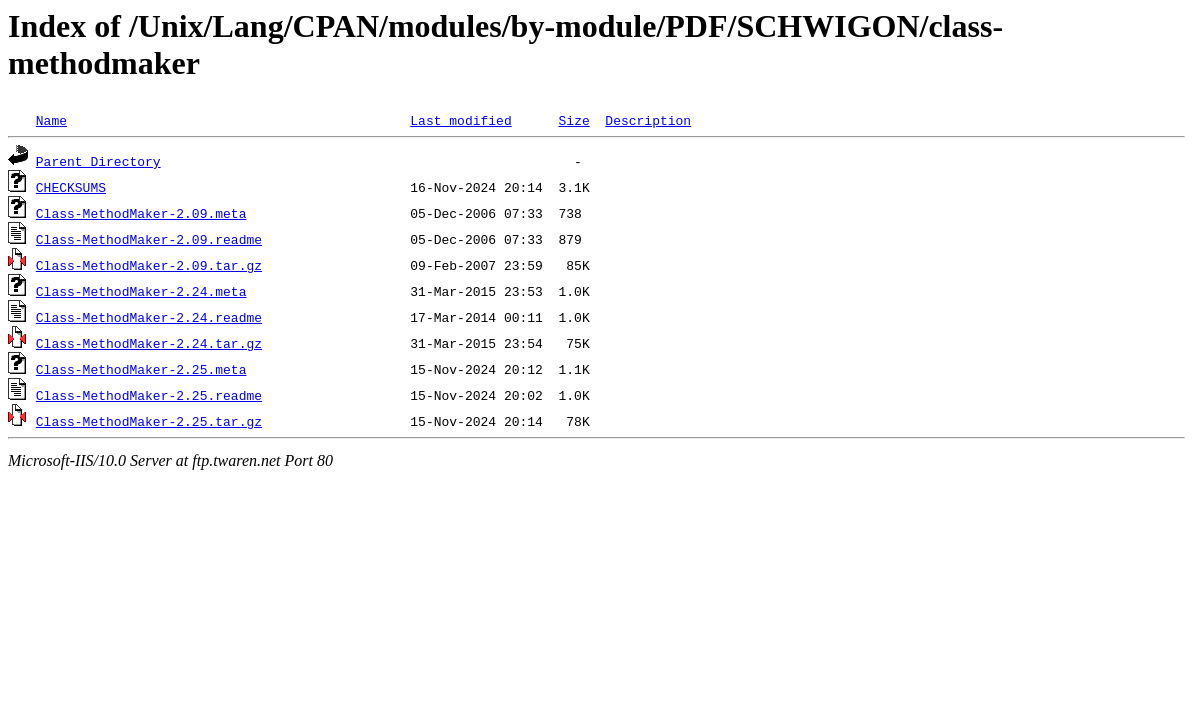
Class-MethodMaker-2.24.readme (149, 317)
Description (648, 120)
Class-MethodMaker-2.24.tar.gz (149, 343)
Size (573, 120)
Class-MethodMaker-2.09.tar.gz (149, 265)
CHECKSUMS (71, 187)
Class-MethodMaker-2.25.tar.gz (149, 421)
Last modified (460, 120)
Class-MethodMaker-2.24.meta (141, 291)
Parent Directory (98, 161)
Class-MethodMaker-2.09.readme (149, 239)
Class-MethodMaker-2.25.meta (141, 369)
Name (51, 120)
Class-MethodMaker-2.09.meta (141, 213)
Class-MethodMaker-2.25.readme (149, 395)
